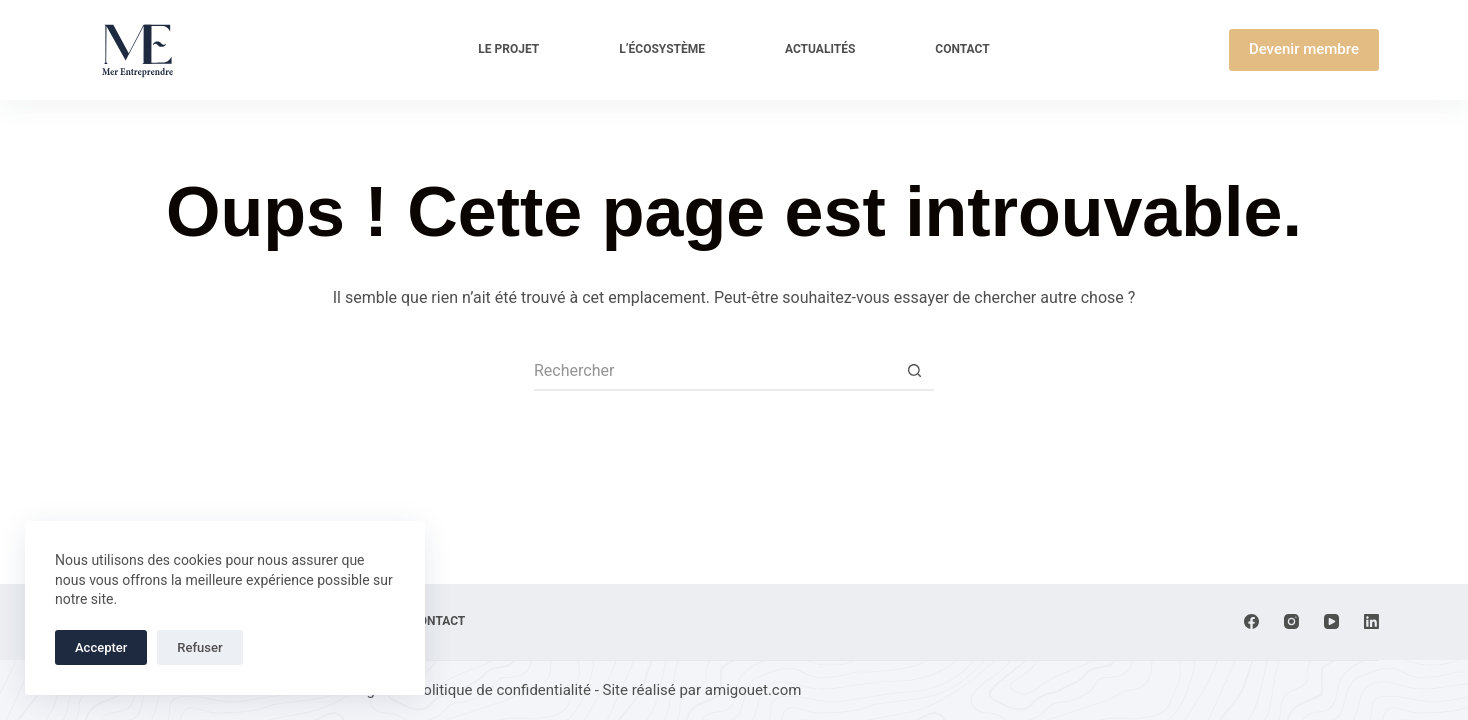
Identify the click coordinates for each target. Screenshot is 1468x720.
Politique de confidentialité (502, 690)
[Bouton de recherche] (914, 371)
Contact (962, 49)
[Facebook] (1251, 621)
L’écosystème (662, 49)
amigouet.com (753, 690)
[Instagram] (1291, 621)
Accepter (101, 647)
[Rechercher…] (714, 371)
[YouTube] (1331, 621)
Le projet (508, 49)
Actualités (820, 49)
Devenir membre (1304, 49)
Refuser (199, 647)
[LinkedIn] (1371, 621)
